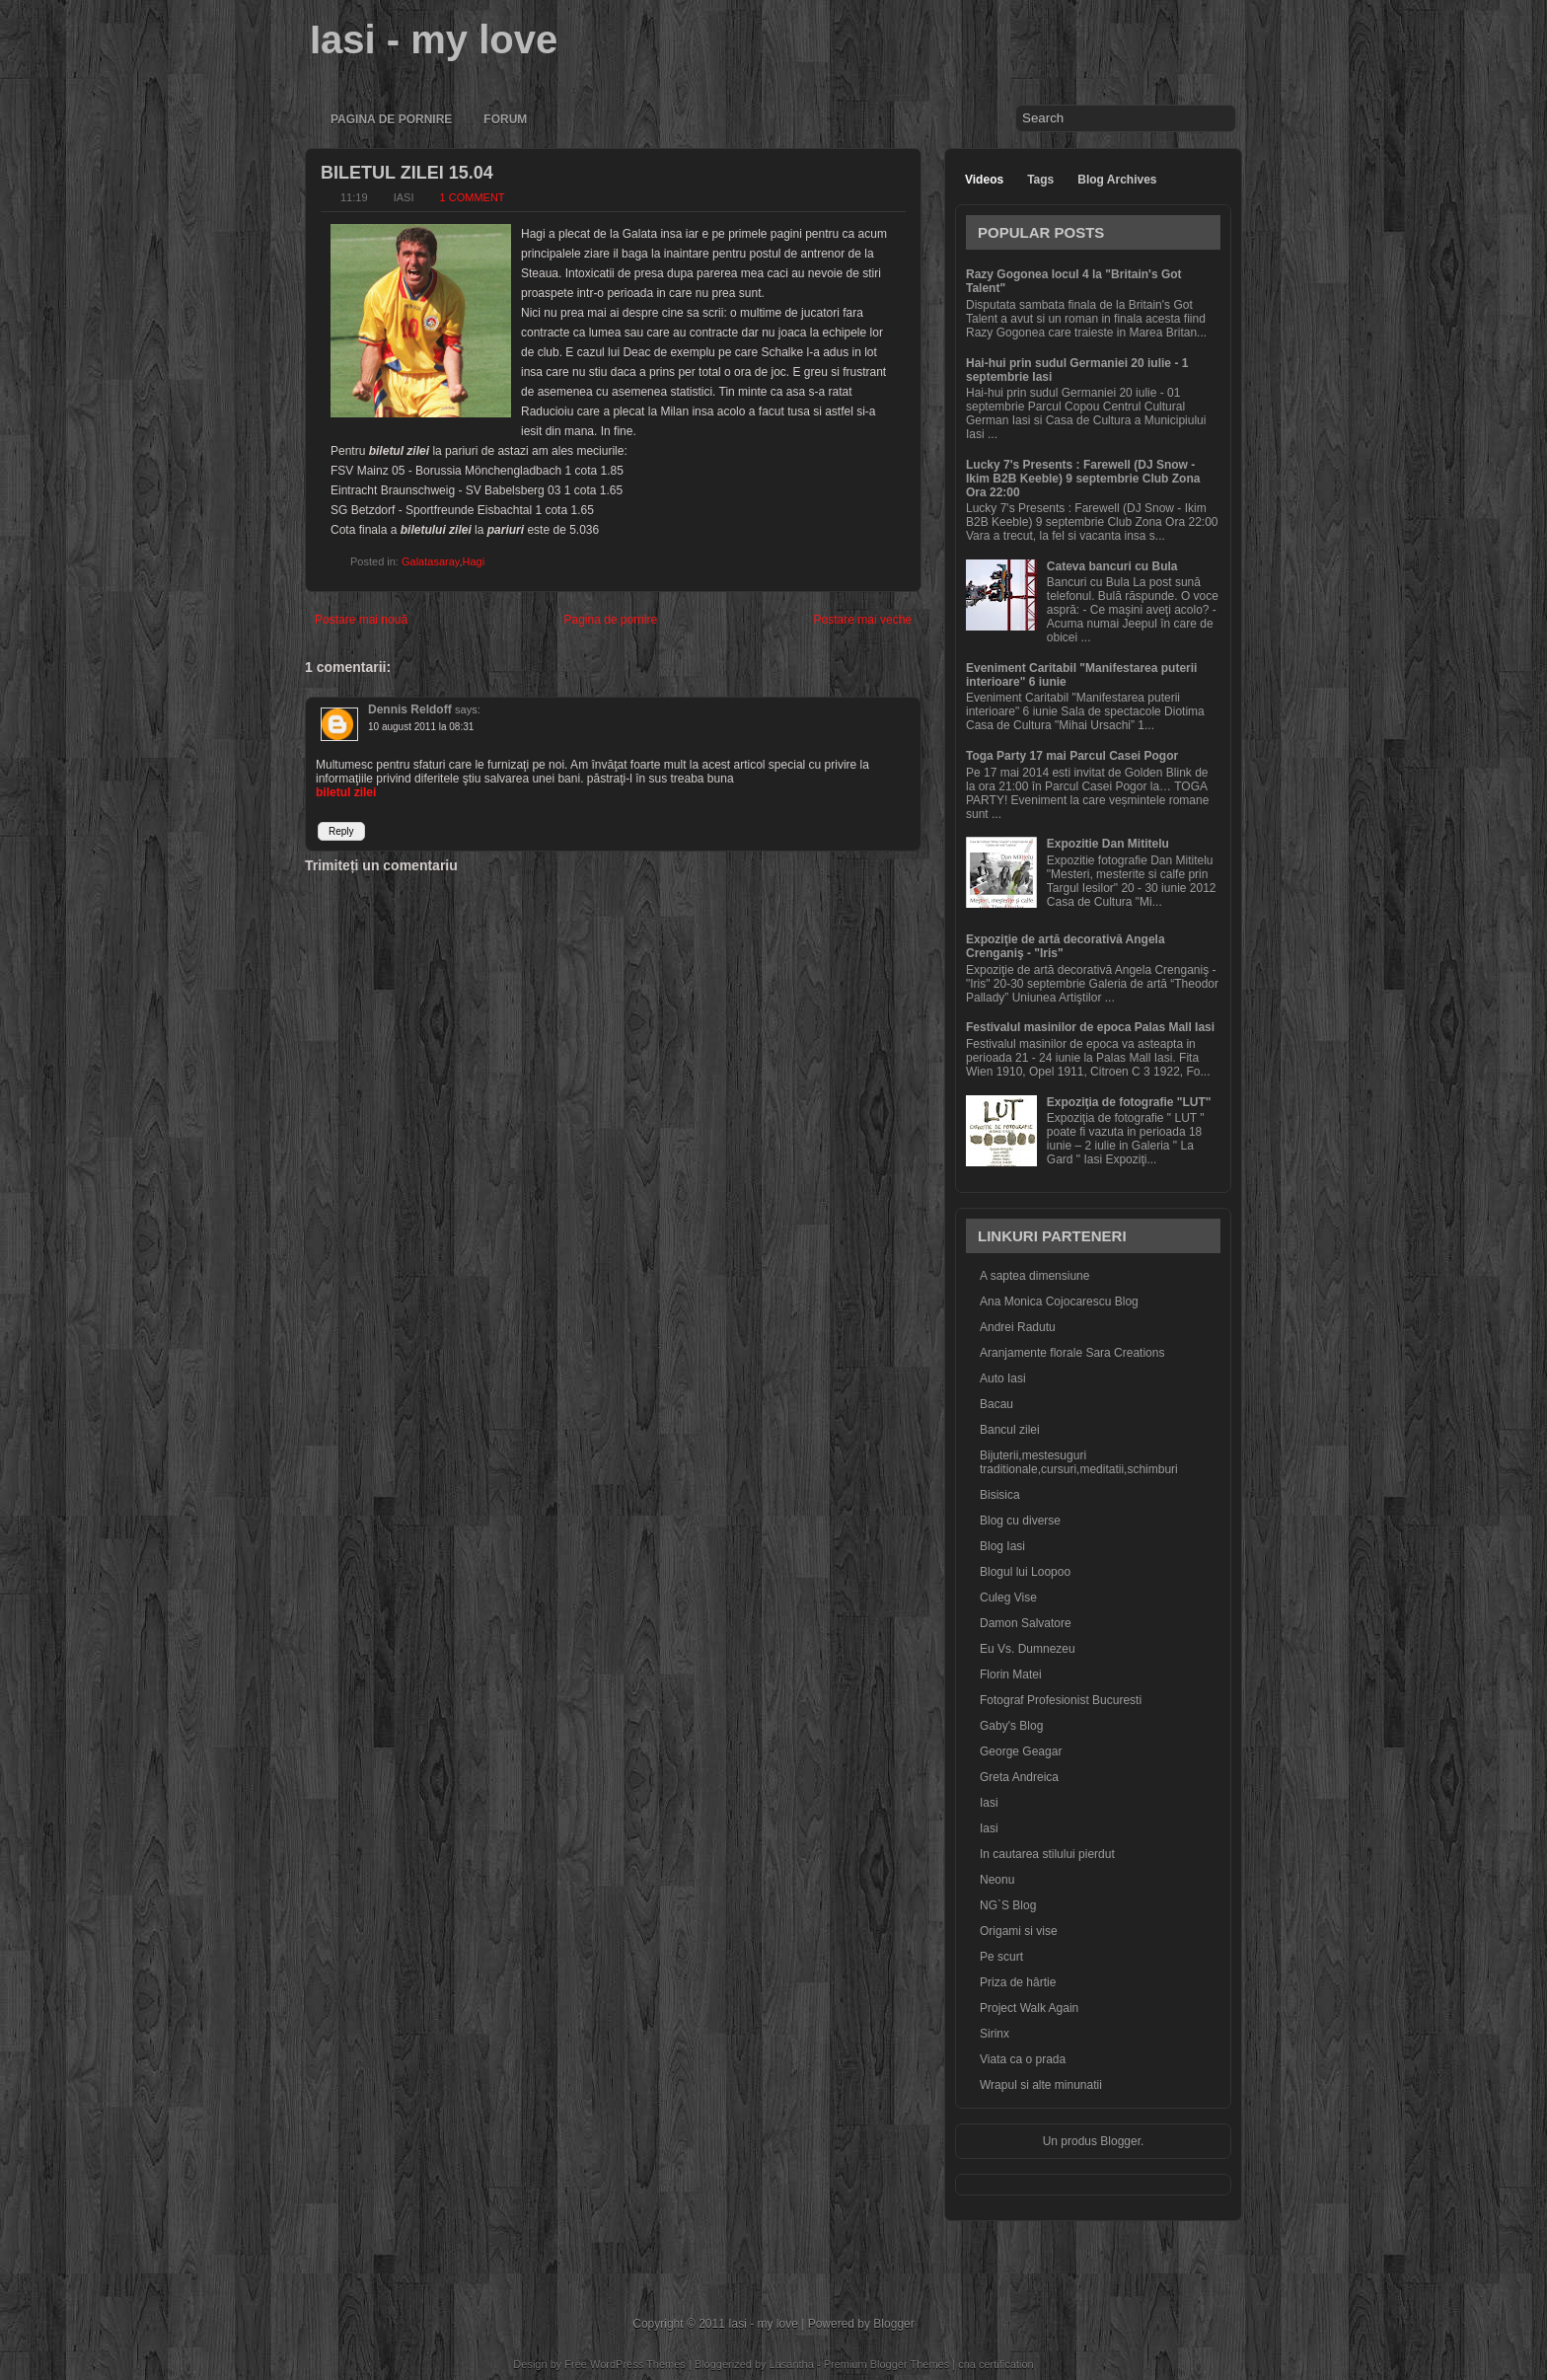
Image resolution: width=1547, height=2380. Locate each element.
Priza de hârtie (1018, 1982)
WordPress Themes (638, 2364)
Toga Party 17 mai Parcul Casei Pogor (1072, 756)
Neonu (997, 1880)
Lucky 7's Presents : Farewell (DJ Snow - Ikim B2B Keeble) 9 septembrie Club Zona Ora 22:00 (1083, 478)
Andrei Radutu (1018, 1327)
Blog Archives (1116, 179)
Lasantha (792, 2364)
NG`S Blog (1008, 1905)
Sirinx (994, 2034)
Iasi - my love (433, 39)
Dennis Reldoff (410, 709)
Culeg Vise (1008, 1597)
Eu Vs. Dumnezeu (1027, 1649)
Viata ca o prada (1023, 2059)
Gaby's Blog (1011, 1726)
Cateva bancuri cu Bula (1112, 566)
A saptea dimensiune (1034, 1276)
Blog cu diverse (1020, 1520)
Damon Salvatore (1025, 1623)
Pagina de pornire (391, 119)
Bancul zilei (1010, 1430)
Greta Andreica (1019, 1777)
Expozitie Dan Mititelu (1108, 844)
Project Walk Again (1029, 2008)
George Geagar (1021, 1751)
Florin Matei (1011, 1674)
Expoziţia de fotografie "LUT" (1129, 1102)
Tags (1040, 179)
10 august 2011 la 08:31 (421, 726)
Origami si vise (1019, 1931)
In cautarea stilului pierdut (1047, 1854)
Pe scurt (1001, 1957)
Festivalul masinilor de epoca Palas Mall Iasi (1090, 1027)
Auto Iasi (1003, 1378)
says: (467, 709)
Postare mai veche (863, 620)
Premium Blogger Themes (887, 2364)
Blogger (1120, 2141)
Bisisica (1000, 1495)
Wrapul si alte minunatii (1041, 2085)
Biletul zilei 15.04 (407, 173)
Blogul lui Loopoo (1025, 1572)
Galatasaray (431, 561)
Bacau (996, 1404)
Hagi (474, 561)
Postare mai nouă (361, 620)
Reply (341, 831)
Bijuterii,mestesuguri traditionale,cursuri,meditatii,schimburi (1079, 1462)
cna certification (995, 2364)
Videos (984, 179)
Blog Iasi (1002, 1546)
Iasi (989, 1803)
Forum (505, 119)
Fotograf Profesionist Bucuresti (1061, 1700)
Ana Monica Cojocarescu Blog (1059, 1301)
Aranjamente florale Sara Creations (1072, 1353)
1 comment (472, 197)
